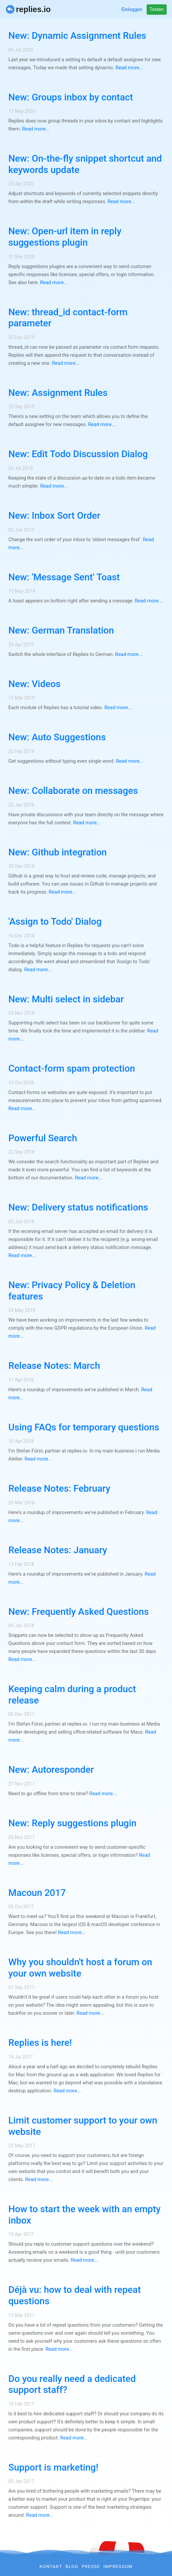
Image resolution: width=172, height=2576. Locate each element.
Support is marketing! (53, 2467)
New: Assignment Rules (58, 392)
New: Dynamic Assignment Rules (77, 35)
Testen (157, 9)
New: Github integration (57, 852)
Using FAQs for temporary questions (83, 1427)
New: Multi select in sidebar (66, 999)
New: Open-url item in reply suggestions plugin (64, 237)
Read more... (129, 68)
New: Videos (34, 683)
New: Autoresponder (51, 1769)
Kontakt (50, 2566)
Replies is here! (40, 2042)
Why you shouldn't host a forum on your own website (80, 1968)
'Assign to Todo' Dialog (55, 921)
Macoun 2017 (37, 1892)
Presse (90, 2566)
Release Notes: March (54, 1365)
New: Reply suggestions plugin (72, 1823)
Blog (71, 2566)
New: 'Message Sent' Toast (64, 577)
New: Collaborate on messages (73, 790)
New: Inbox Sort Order (54, 515)
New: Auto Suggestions (57, 737)
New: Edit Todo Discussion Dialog (78, 454)
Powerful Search (42, 1138)
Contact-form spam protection (71, 1068)
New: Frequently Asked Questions (78, 1611)
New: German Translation (61, 630)
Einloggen (132, 9)
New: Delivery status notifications (78, 1207)
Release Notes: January (57, 1550)
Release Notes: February (59, 1488)
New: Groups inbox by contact (70, 97)
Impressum (118, 2566)
